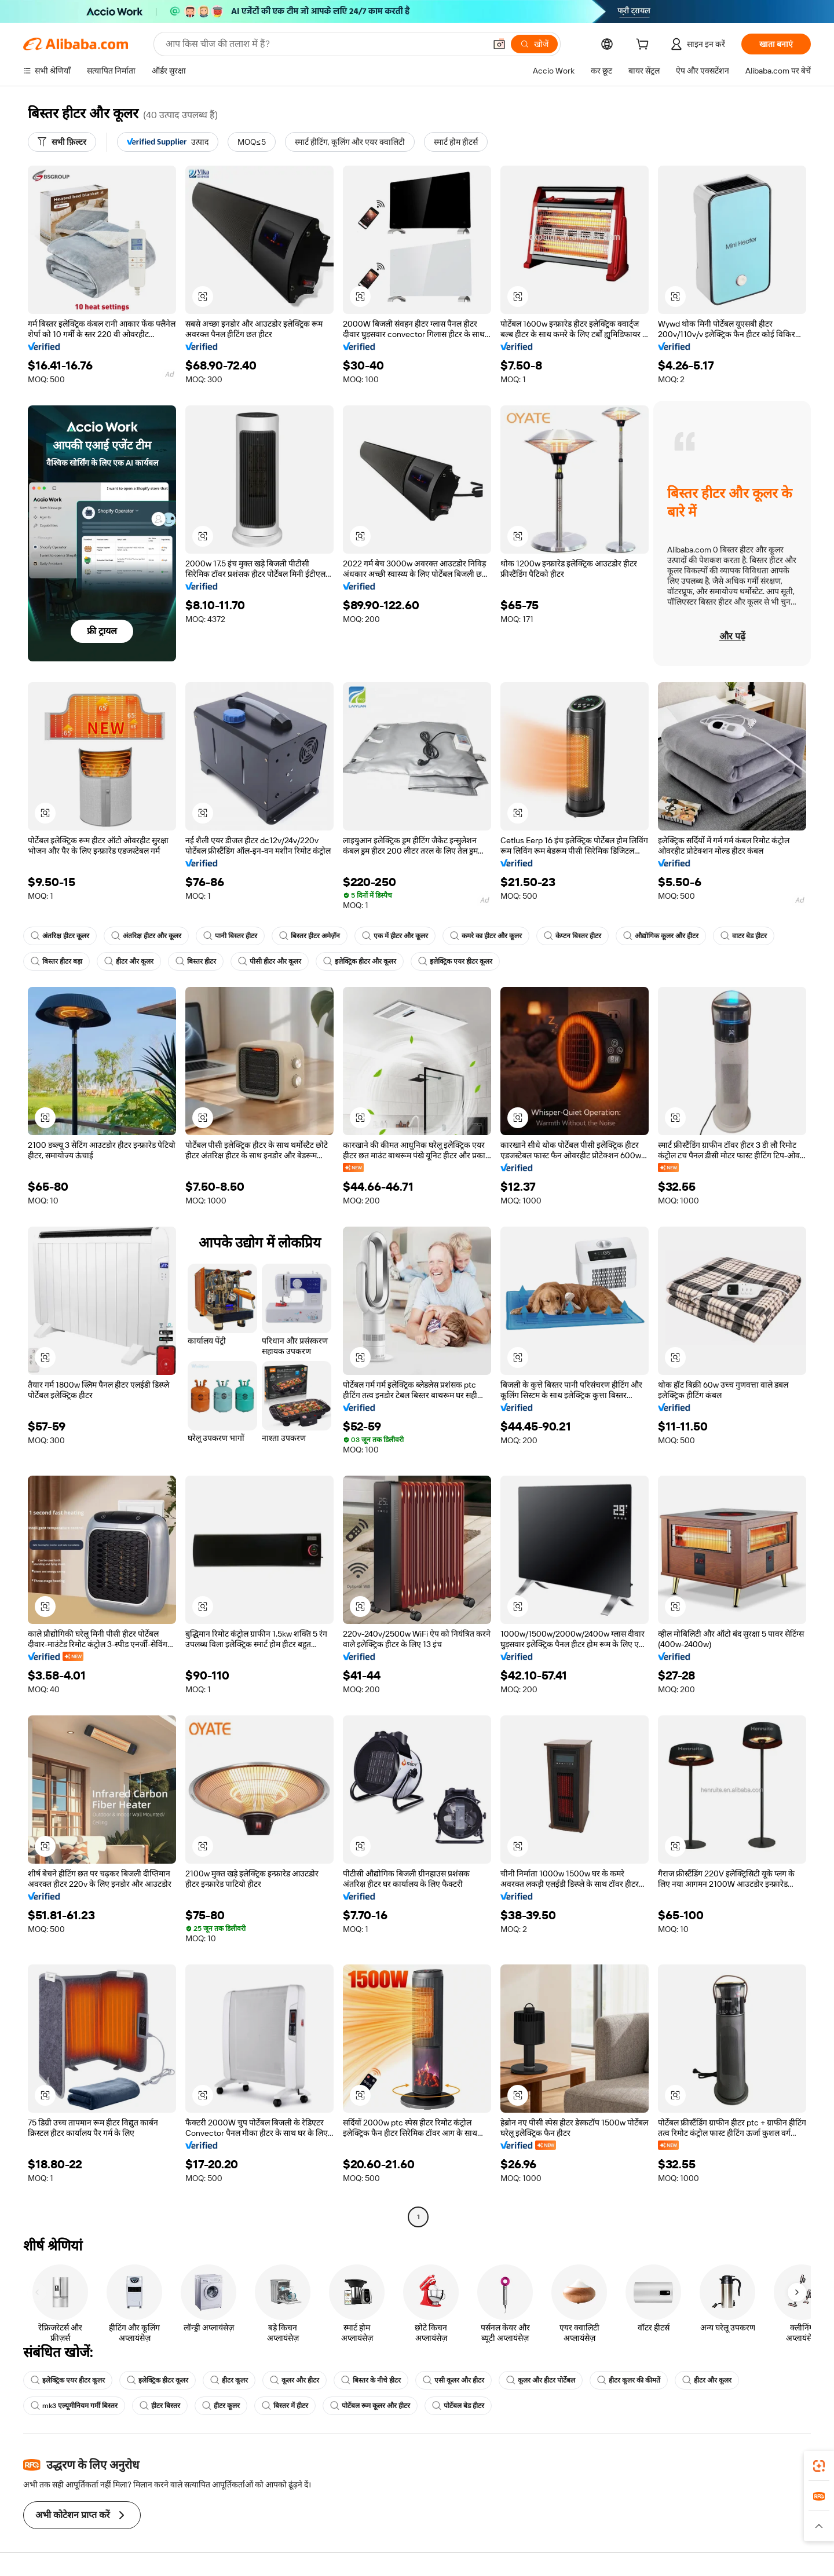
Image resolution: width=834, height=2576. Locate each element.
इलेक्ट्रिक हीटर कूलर (157, 2380)
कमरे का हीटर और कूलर (486, 936)
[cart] (644, 45)
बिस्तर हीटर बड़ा (56, 961)
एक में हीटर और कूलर (395, 936)
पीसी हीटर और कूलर (269, 961)
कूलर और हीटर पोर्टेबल (540, 2380)
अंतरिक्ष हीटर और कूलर (146, 936)
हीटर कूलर (229, 2380)
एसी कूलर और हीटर (453, 2380)
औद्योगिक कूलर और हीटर (660, 936)
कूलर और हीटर (294, 2380)
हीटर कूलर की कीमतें (628, 2380)
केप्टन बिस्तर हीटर (572, 936)
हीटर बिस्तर (160, 2405)
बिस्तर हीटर (195, 961)
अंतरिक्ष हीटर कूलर (60, 936)
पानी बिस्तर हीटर (230, 936)
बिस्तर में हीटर (285, 2405)
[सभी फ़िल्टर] (62, 142)
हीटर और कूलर (128, 961)
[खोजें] (534, 44)
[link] (819, 2466)
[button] (499, 44)
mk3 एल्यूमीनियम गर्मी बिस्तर (74, 2405)
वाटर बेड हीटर (743, 936)
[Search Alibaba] (324, 44)
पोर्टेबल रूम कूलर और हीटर (370, 2405)
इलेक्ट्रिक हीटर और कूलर (359, 961)
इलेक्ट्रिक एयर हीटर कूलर (455, 961)
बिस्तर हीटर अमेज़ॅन (309, 936)
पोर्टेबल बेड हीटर (458, 2405)
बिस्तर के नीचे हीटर (371, 2380)
